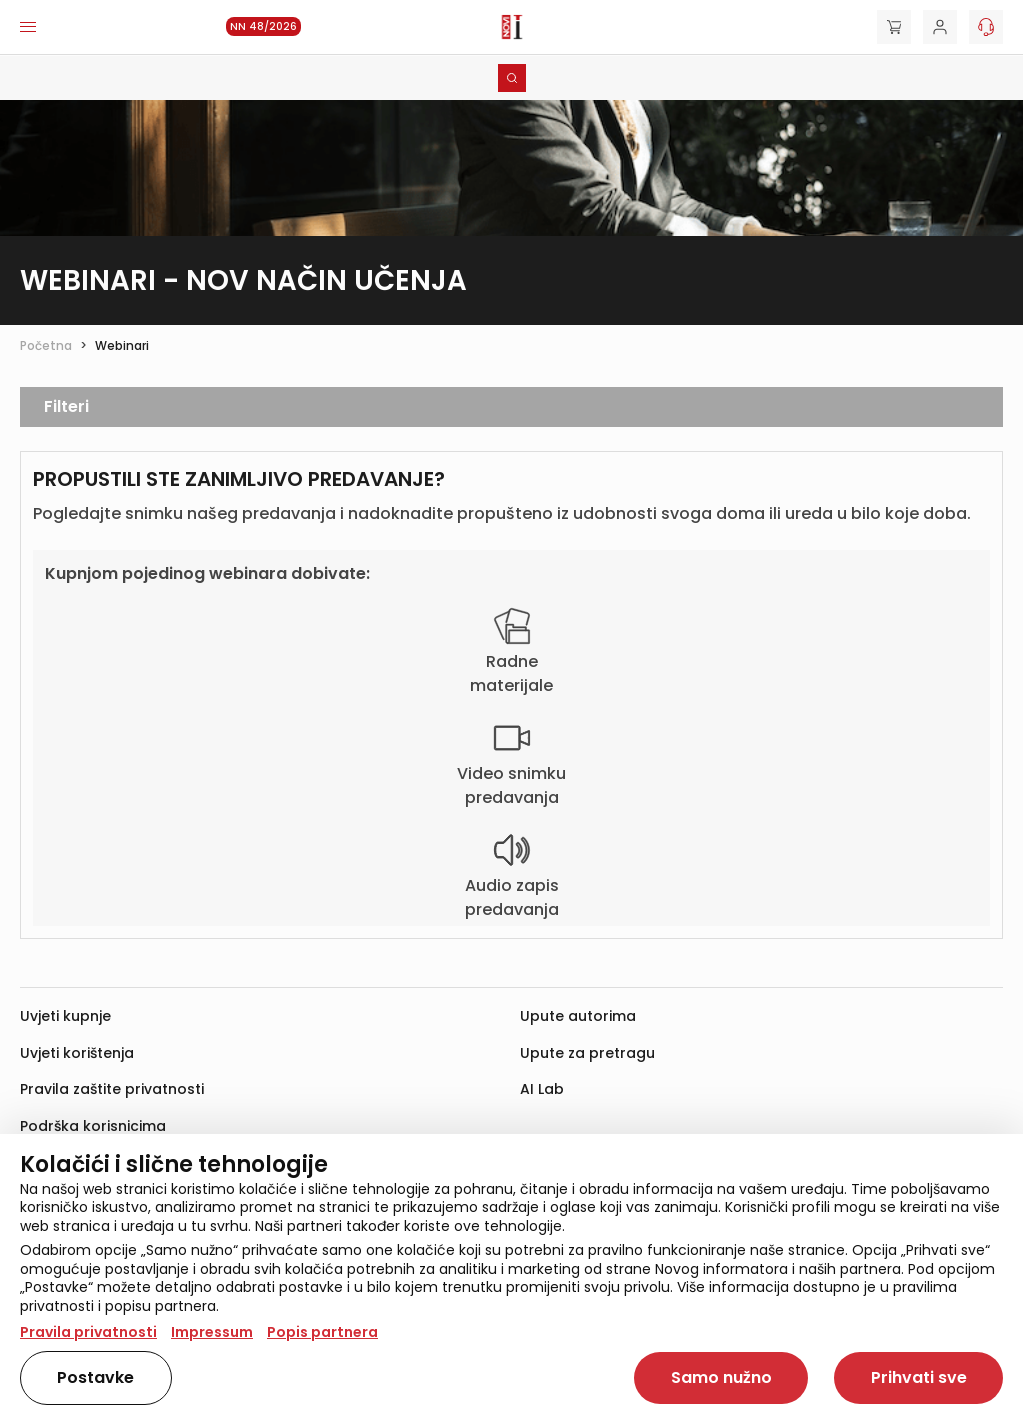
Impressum (212, 1332)
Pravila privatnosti (88, 1332)
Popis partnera (322, 1332)
